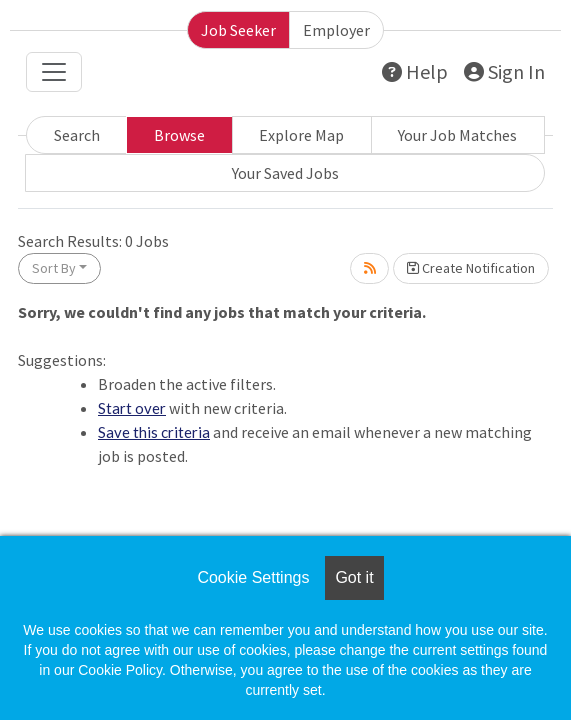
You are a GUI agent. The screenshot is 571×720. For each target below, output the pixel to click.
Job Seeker (238, 30)
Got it (354, 577)
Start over (132, 408)
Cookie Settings (253, 577)
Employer (336, 30)
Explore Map (301, 135)
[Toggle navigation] (54, 72)
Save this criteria (154, 432)
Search (77, 135)
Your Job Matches (457, 135)
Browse (179, 135)
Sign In (504, 71)
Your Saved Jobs (285, 173)
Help (415, 71)
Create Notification (471, 268)
